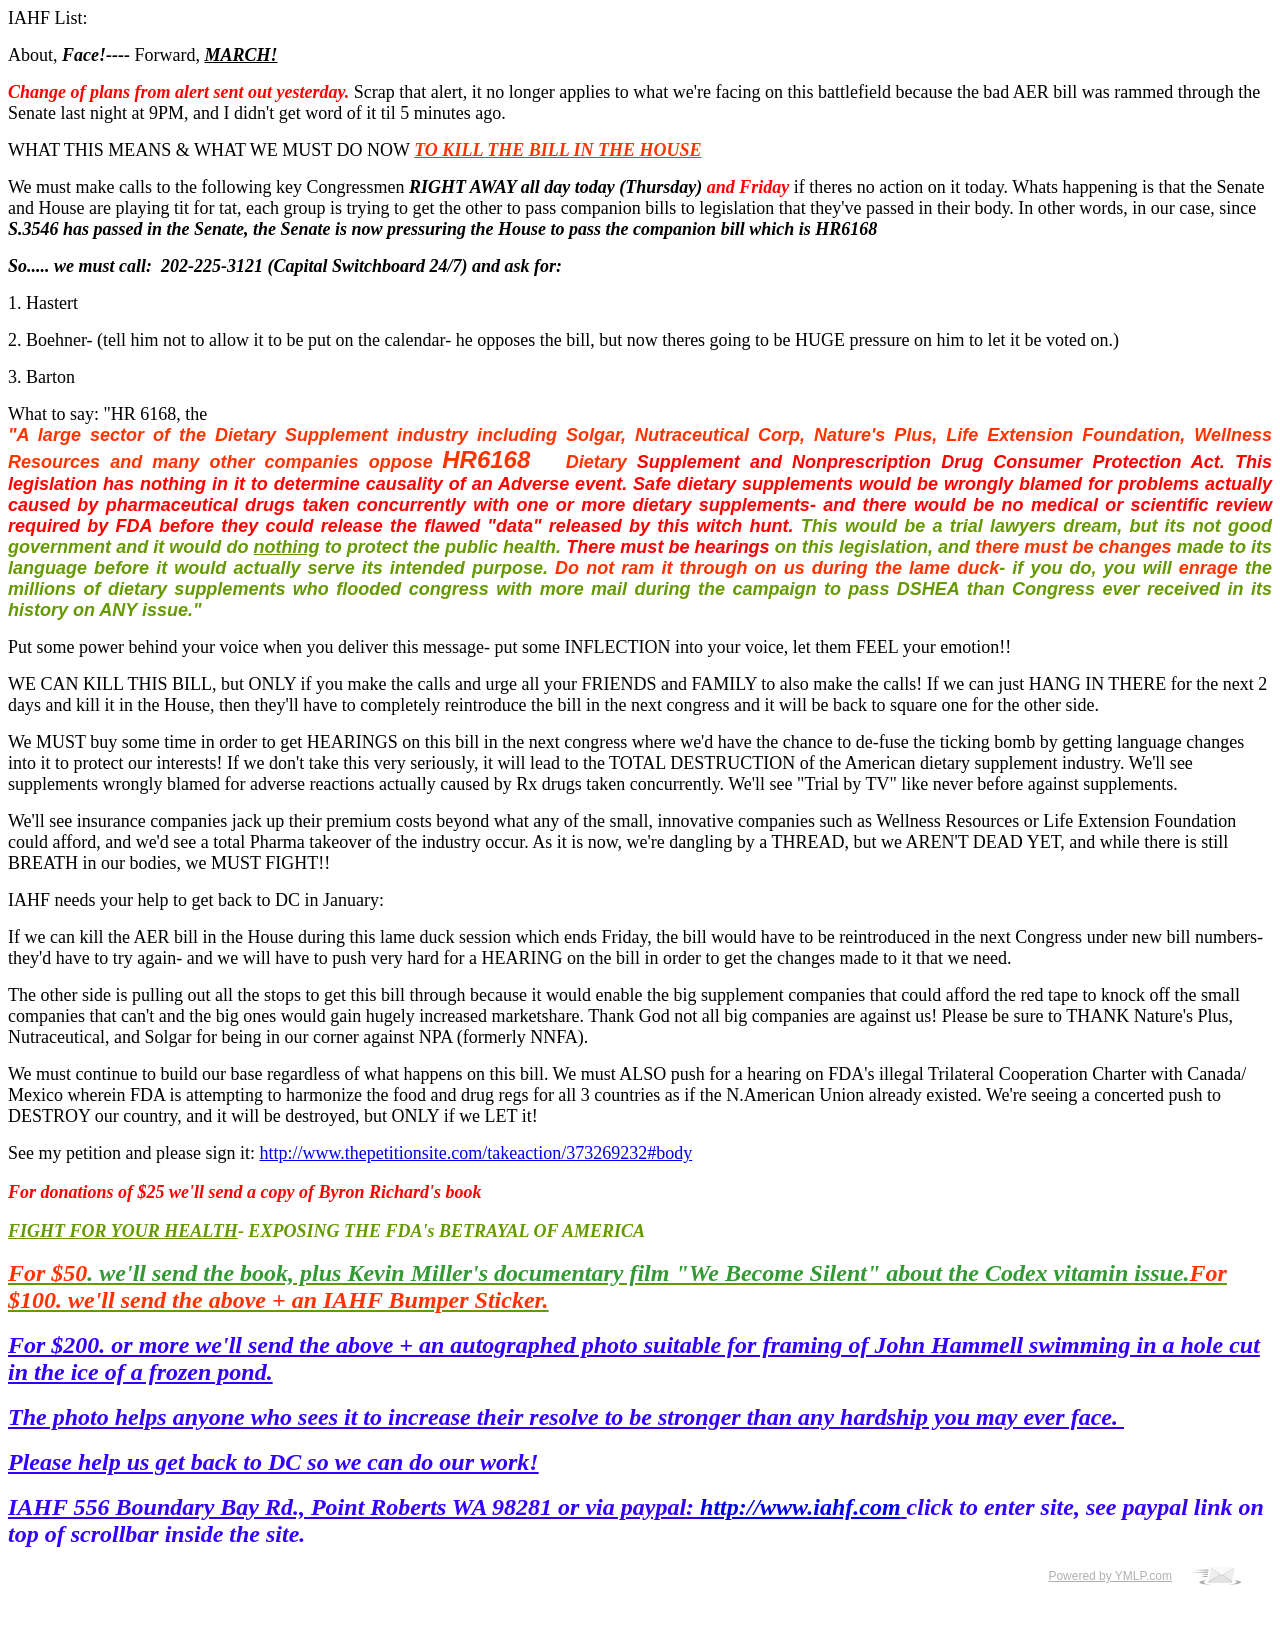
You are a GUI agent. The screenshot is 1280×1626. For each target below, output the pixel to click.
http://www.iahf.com (800, 1507)
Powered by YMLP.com (1110, 1576)
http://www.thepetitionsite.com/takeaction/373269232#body (475, 1153)
